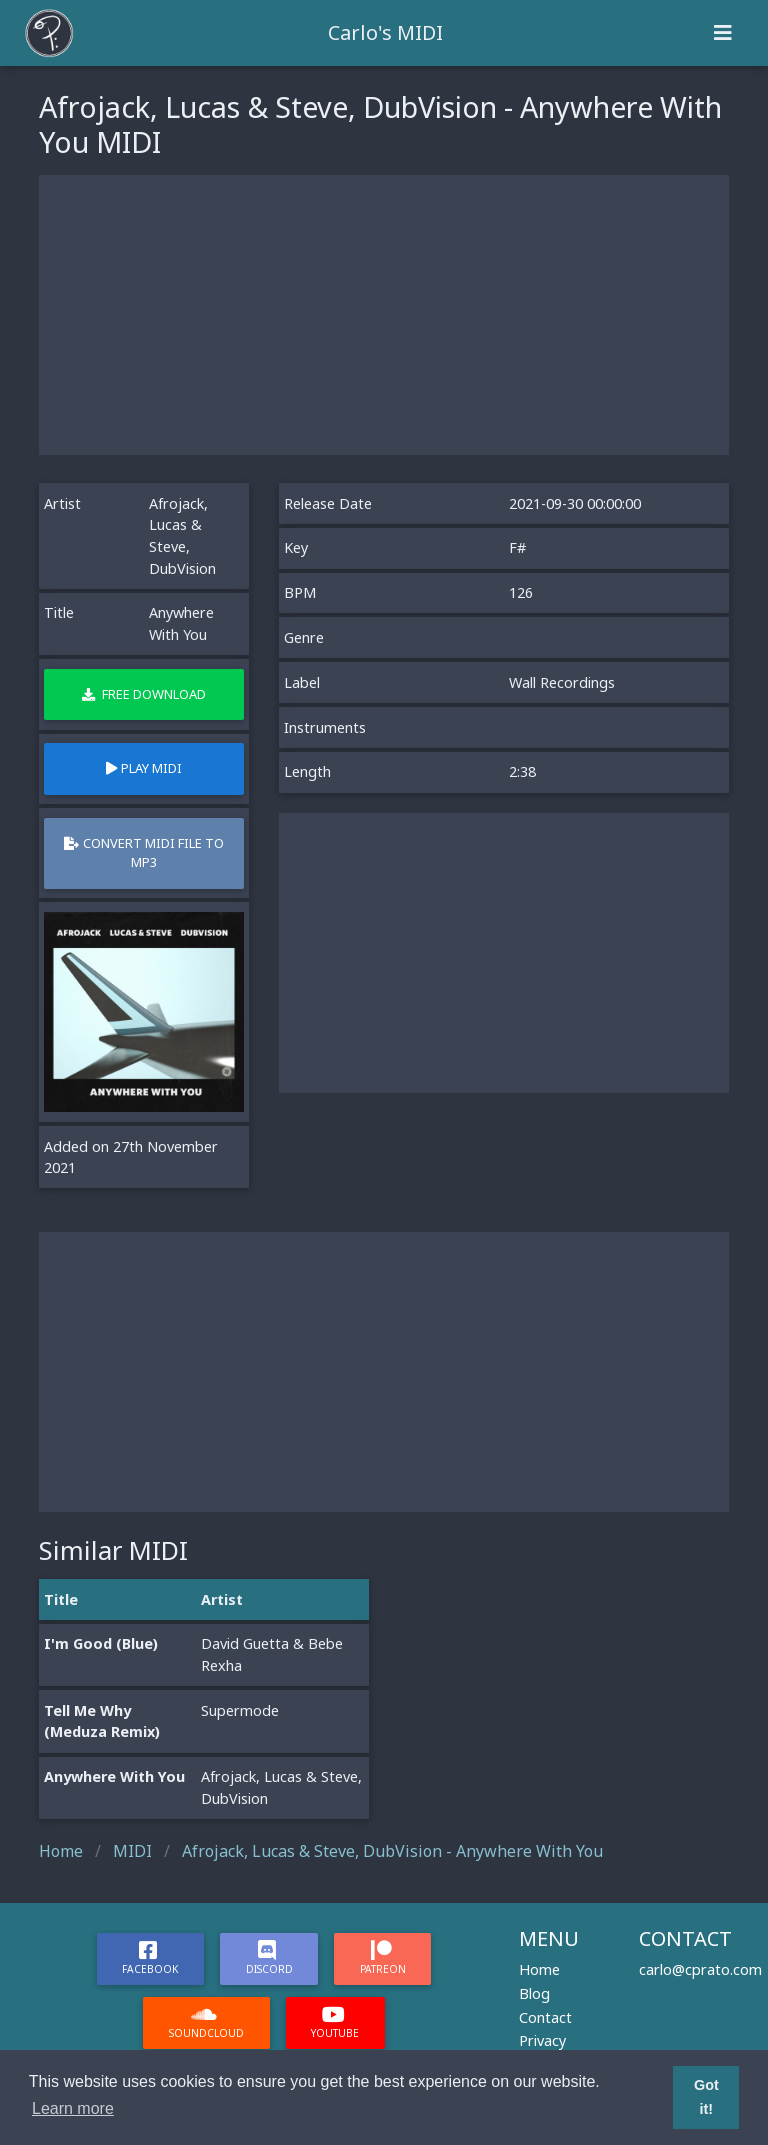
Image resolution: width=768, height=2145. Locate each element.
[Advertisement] (384, 315)
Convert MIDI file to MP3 (144, 852)
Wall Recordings (562, 682)
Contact (545, 2017)
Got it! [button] (706, 2097)
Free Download (144, 694)
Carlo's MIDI (385, 32)
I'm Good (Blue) (101, 1643)
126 (521, 592)
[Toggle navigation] (723, 33)
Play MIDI (144, 768)
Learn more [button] (73, 2108)
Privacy (542, 2040)
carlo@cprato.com (700, 1969)
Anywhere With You (114, 1776)
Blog (534, 1993)
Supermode (240, 1710)
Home (539, 1969)
